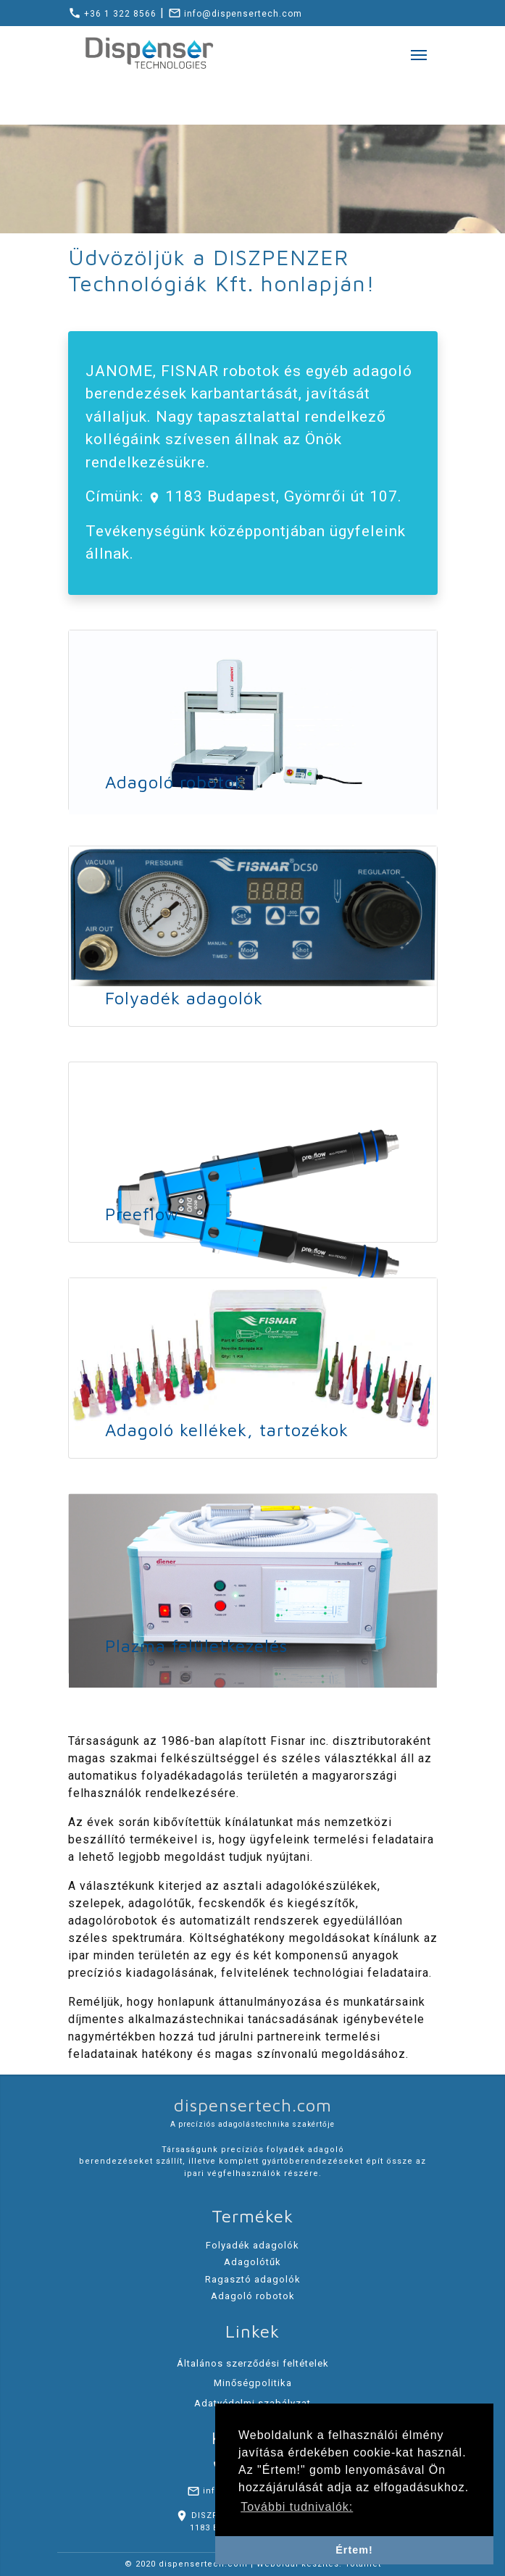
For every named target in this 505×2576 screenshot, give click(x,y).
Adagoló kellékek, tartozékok (227, 1430)
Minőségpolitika (253, 2382)
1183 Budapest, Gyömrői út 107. (281, 496)
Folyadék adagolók (184, 998)
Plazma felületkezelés (196, 1645)
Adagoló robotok (174, 782)
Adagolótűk (252, 2261)
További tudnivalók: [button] (297, 2507)
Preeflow (142, 1214)
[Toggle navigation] (419, 53)
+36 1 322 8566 (112, 14)
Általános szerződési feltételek (253, 2363)
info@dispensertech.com (235, 14)
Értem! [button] (354, 2550)
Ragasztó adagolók (253, 2279)
